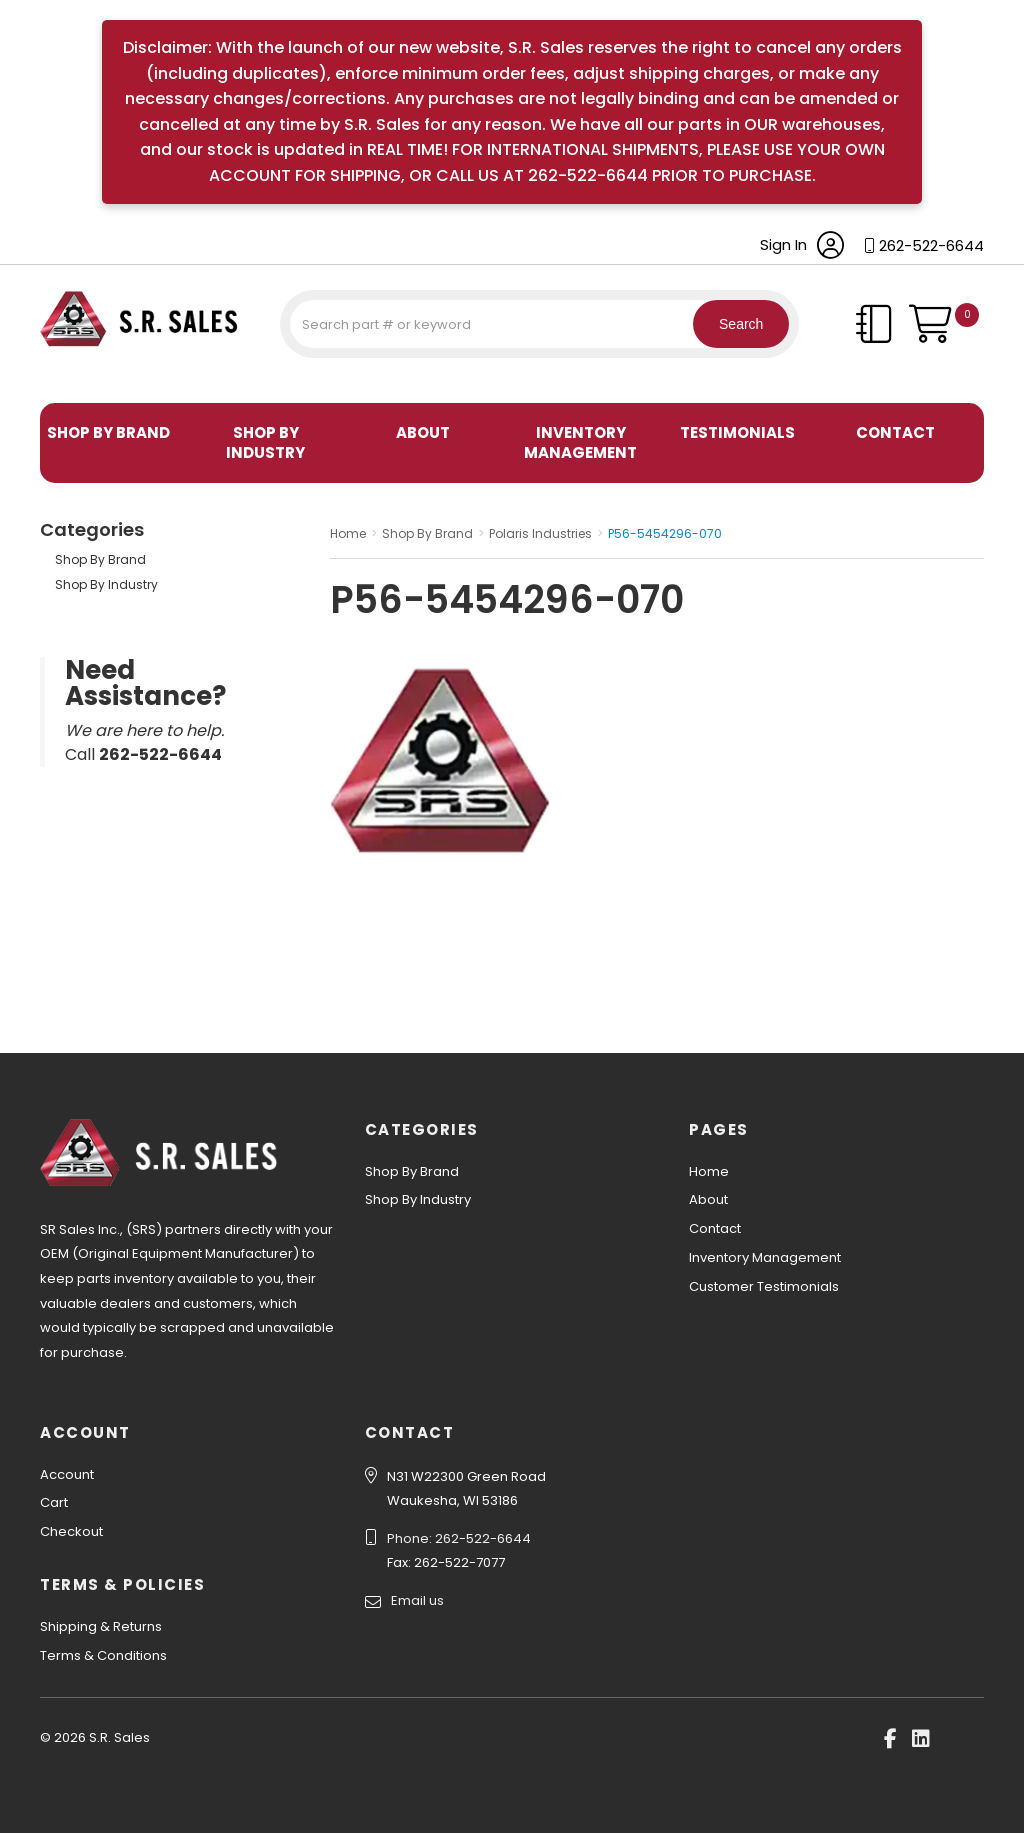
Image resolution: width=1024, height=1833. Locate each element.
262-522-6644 (931, 245)
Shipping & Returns (101, 1626)
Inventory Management (580, 442)
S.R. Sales (75, 378)
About (423, 432)
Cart (54, 1502)
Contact (895, 432)
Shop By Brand (108, 432)
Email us (417, 1600)
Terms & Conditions (103, 1655)
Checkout (71, 1531)
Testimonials (737, 432)
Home (709, 1171)
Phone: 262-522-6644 (459, 1538)
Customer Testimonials (764, 1286)
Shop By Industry (265, 442)
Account (67, 1474)
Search (729, 324)
